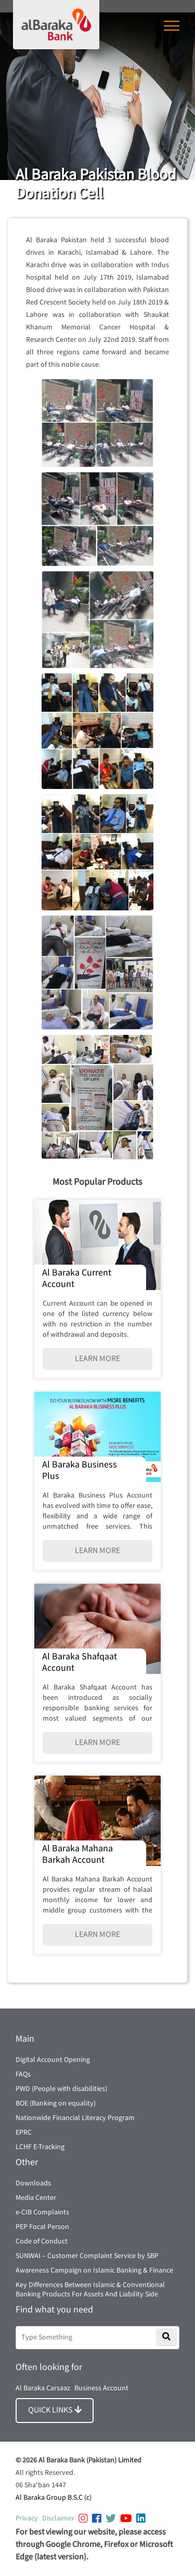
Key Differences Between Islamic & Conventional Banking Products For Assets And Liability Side (90, 2289)
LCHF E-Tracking (40, 2147)
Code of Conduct (42, 2241)
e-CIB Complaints (42, 2212)
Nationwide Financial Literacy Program (75, 2118)
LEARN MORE (97, 1358)
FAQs (23, 2074)
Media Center (36, 2198)
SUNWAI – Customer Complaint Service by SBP (87, 2256)
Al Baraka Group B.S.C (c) (54, 2497)
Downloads (33, 2183)
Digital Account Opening (53, 2060)
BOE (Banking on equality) (56, 2103)
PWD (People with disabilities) (61, 2089)
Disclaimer (58, 2518)
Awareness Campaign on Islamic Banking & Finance (94, 2270)
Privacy (27, 2518)
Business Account (101, 2388)
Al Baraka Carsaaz (43, 2388)
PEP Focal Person (42, 2227)
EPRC (24, 2132)
